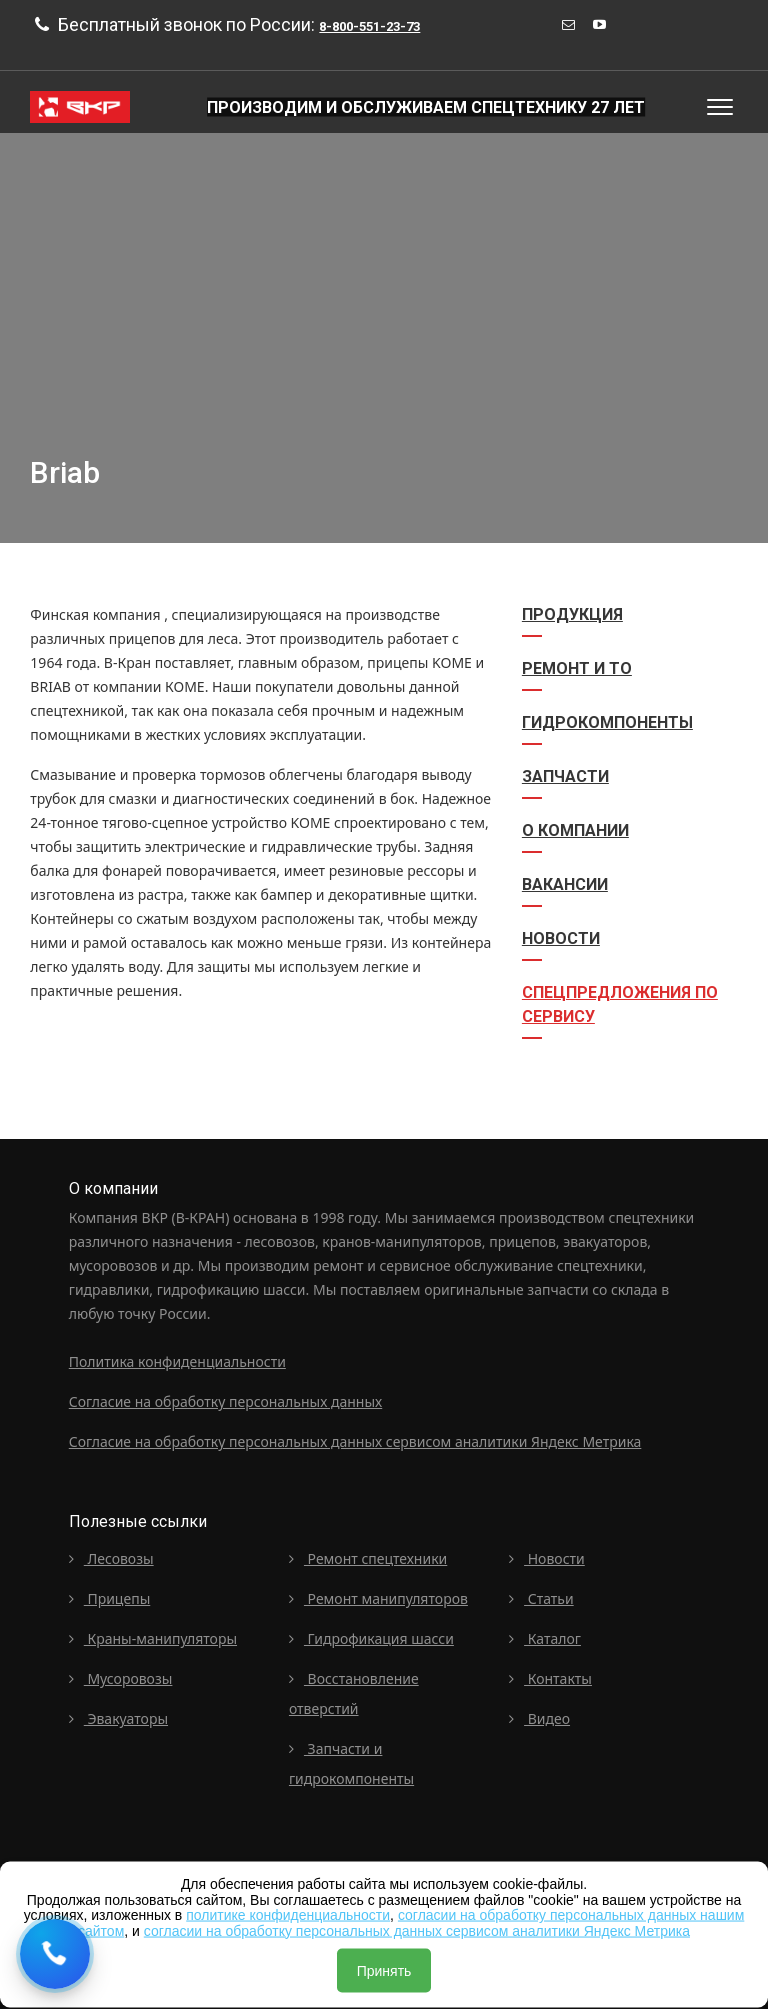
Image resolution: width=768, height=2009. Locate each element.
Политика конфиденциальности (177, 1361)
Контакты (550, 1678)
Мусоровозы (121, 1678)
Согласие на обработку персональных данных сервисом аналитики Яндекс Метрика (355, 1441)
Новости (561, 938)
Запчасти (565, 776)
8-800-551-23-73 (369, 26)
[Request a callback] (55, 1954)
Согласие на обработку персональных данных (225, 1401)
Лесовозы (111, 1558)
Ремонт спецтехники (368, 1558)
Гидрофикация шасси (371, 1638)
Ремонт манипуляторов (378, 1598)
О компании (575, 830)
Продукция (572, 614)
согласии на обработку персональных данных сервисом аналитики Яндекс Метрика (417, 1930)
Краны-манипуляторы (153, 1638)
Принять (384, 1971)
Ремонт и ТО (577, 668)
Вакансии (565, 884)
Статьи (541, 1598)
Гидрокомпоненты (607, 722)
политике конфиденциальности (288, 1915)
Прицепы (110, 1598)
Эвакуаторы (118, 1718)
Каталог (545, 1638)
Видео (539, 1718)
